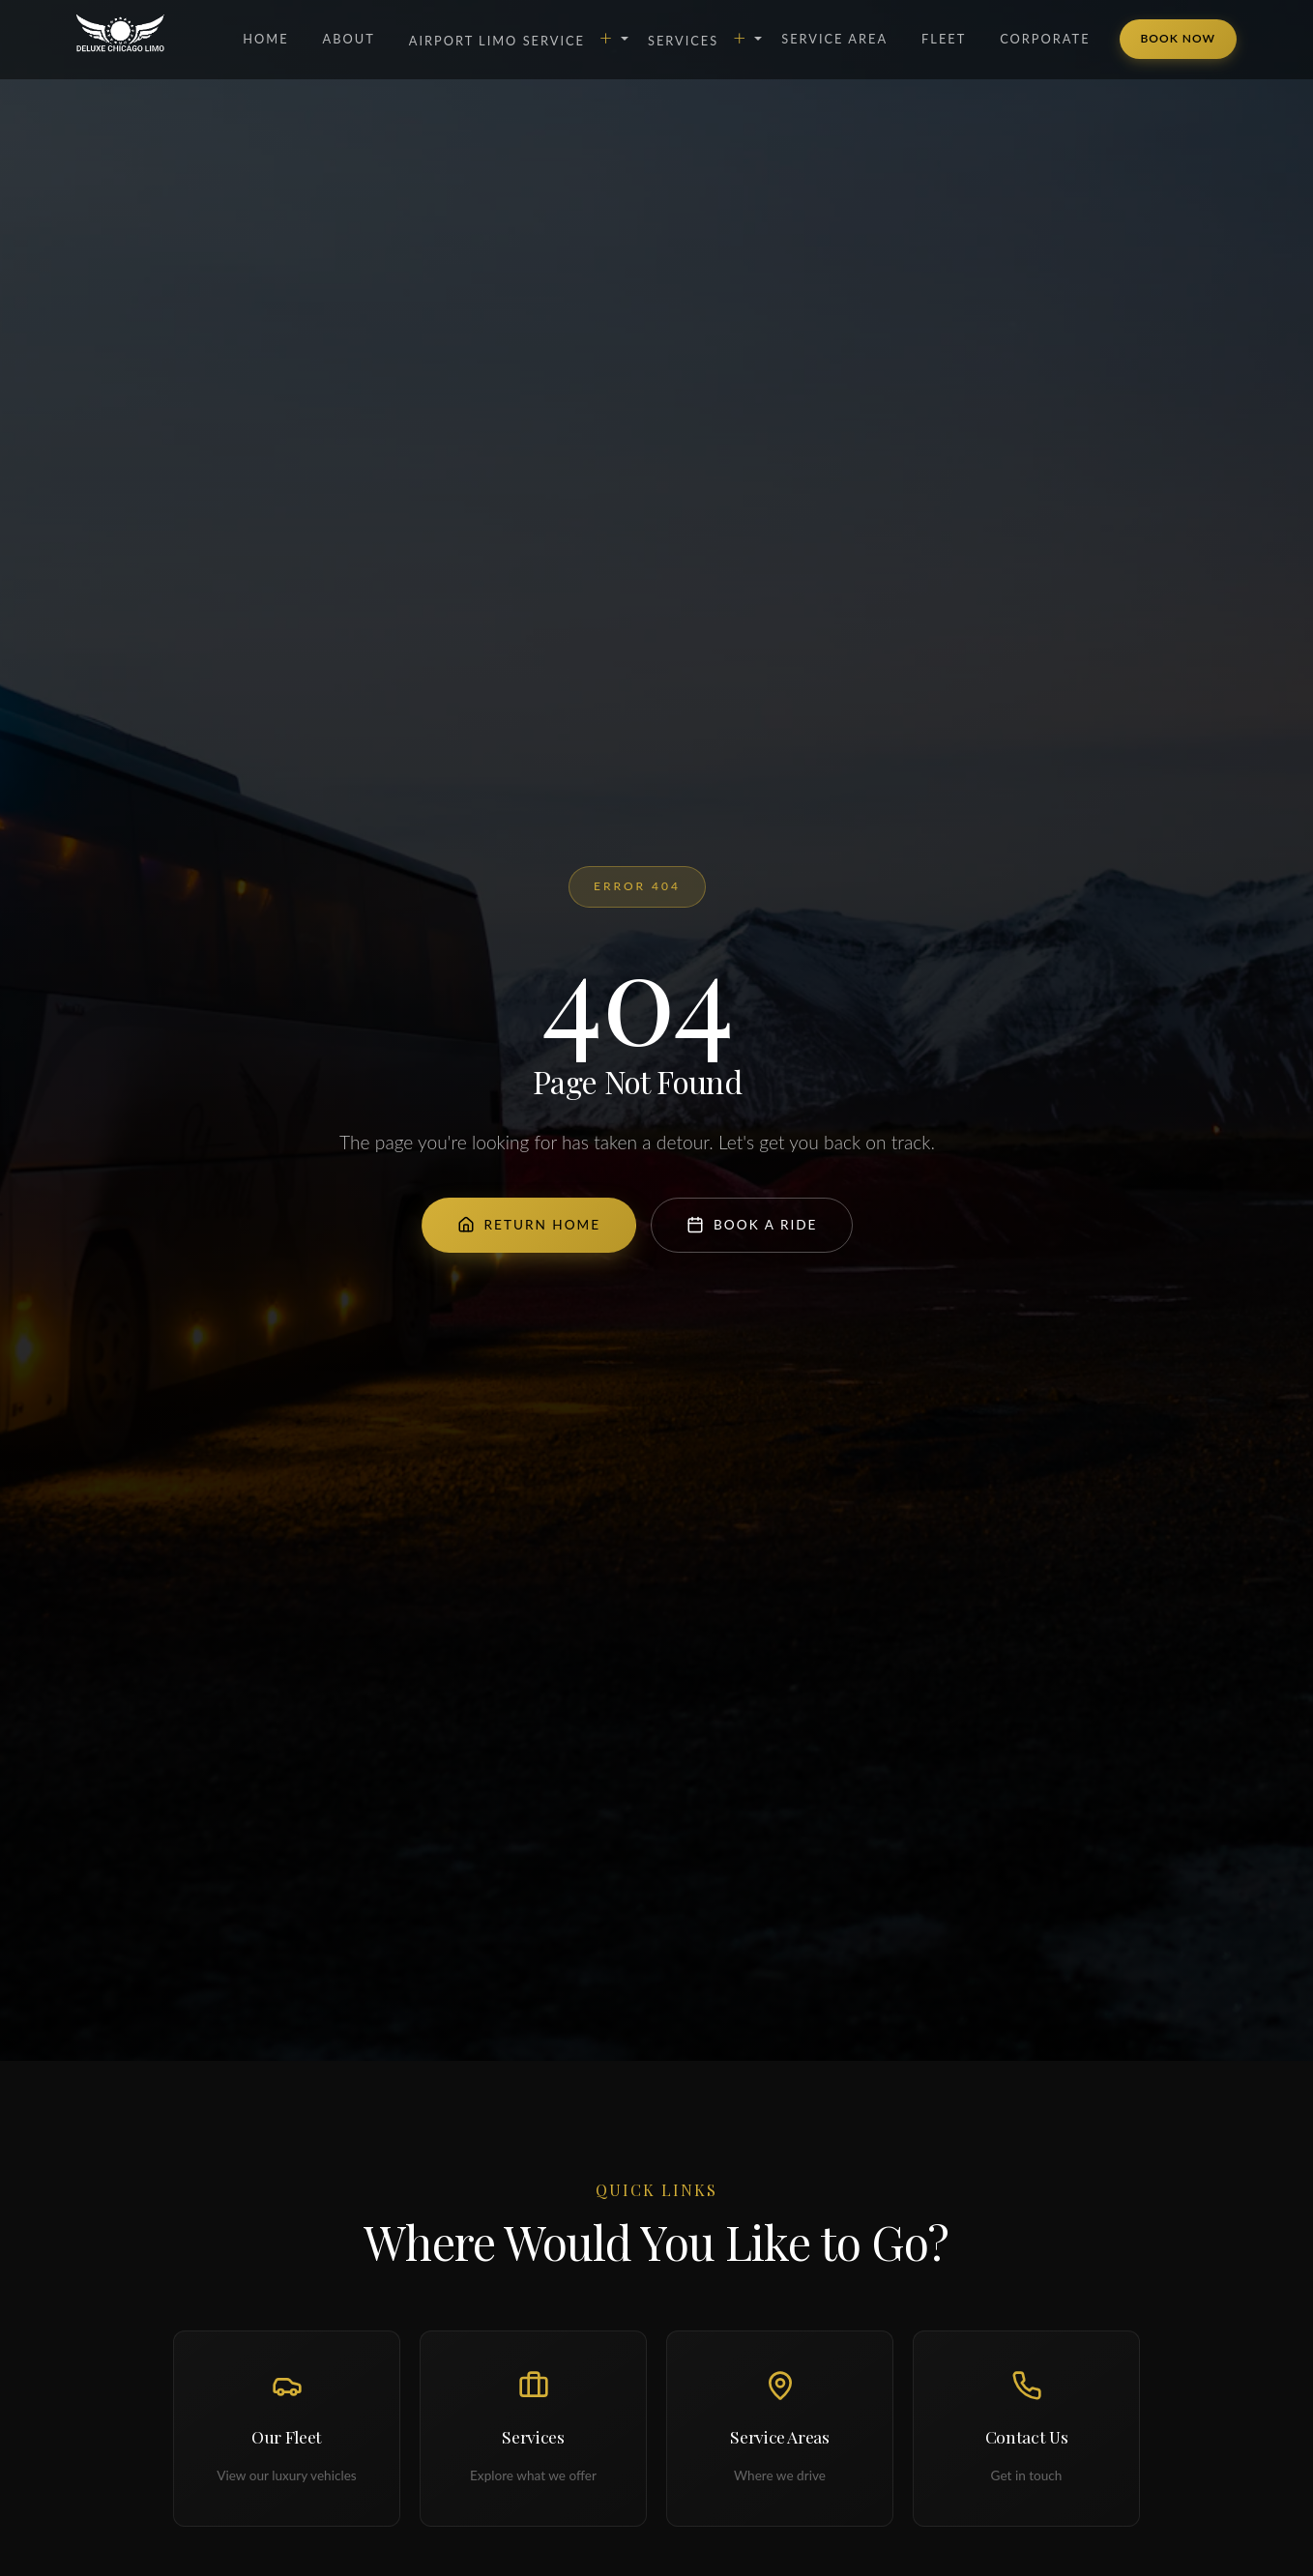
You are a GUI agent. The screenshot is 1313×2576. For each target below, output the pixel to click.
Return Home (529, 1224)
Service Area (834, 38)
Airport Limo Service (511, 37)
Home (265, 38)
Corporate (1045, 38)
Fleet (943, 38)
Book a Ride (751, 1224)
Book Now (1178, 38)
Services (697, 37)
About (349, 38)
